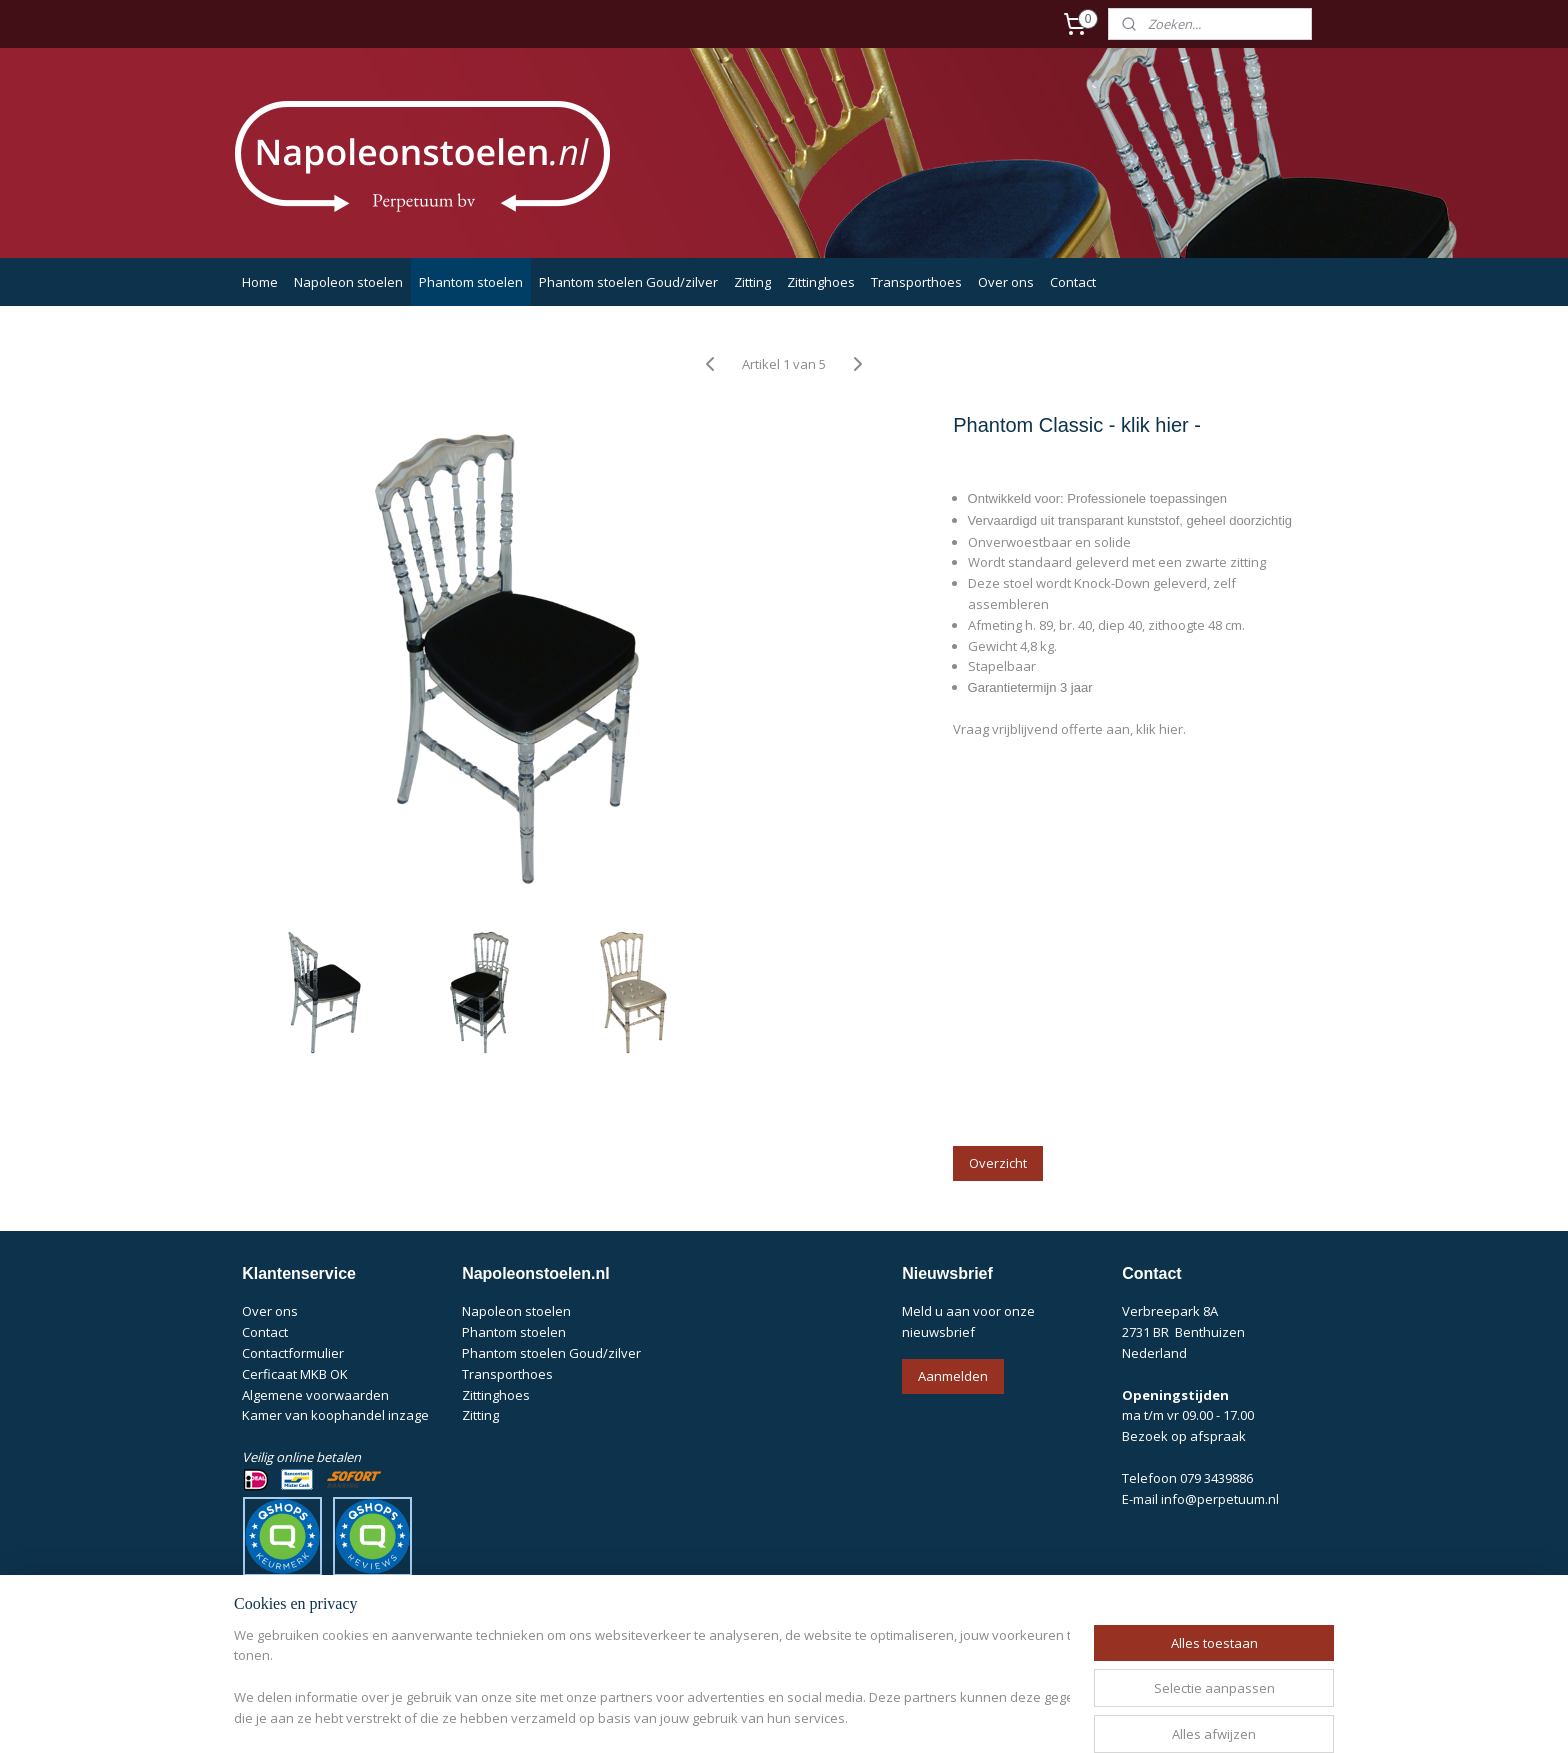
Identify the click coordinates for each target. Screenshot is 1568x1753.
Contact (1073, 282)
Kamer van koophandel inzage (335, 1415)
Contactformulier (293, 1353)
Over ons (1006, 282)
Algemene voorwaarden (315, 1395)
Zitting (752, 282)
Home (260, 282)
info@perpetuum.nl (1220, 1499)
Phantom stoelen (471, 282)
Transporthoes (916, 282)
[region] (652, 1678)
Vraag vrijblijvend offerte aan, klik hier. (1069, 729)
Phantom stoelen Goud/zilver (628, 282)
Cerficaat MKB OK (295, 1374)
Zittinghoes (821, 282)
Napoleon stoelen (348, 282)
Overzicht (998, 1163)
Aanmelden (953, 1376)
